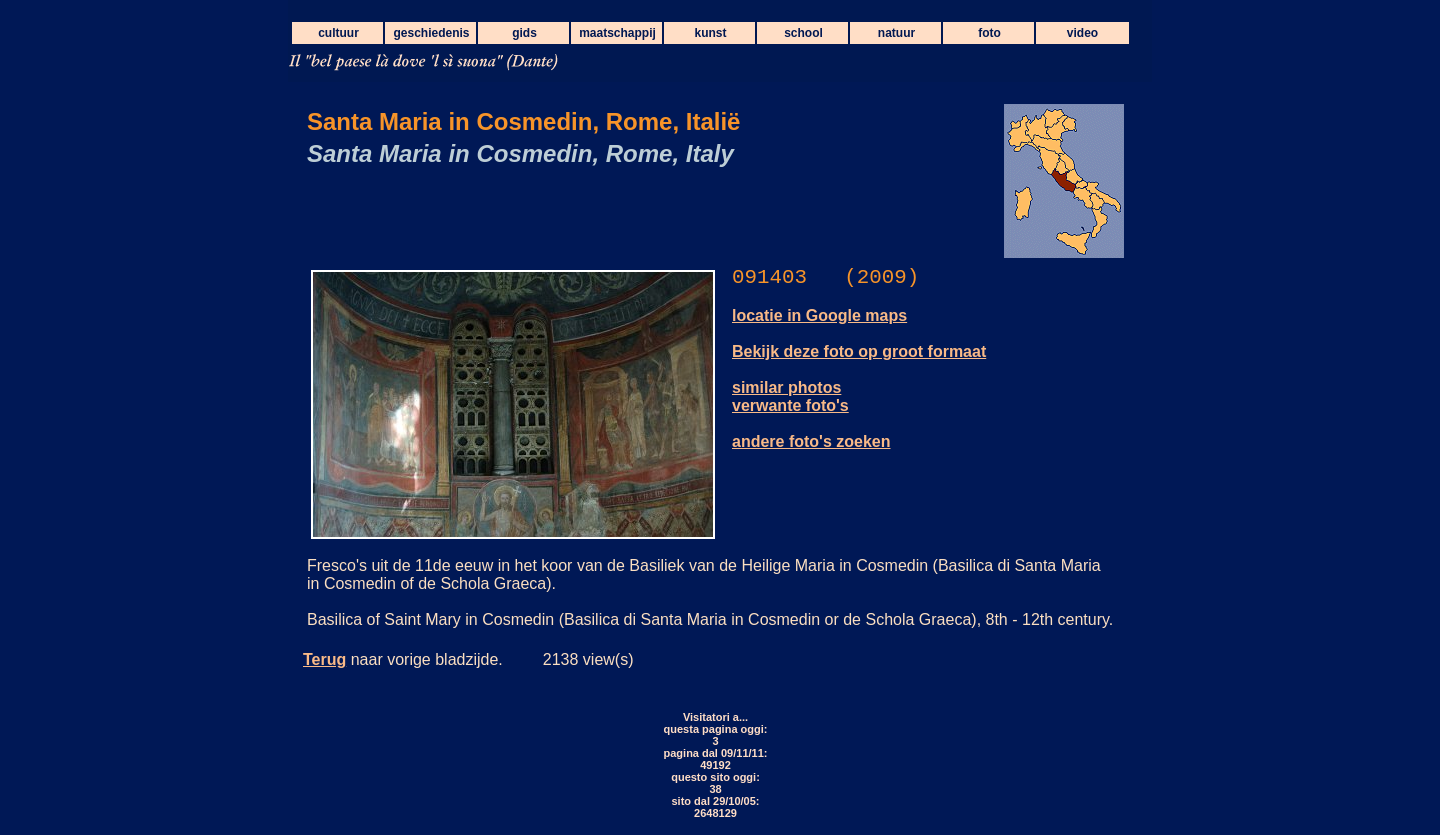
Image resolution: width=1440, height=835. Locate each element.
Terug (324, 659)
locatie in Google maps (819, 315)
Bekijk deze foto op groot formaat (859, 351)
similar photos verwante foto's (790, 396)
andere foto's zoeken (811, 441)
